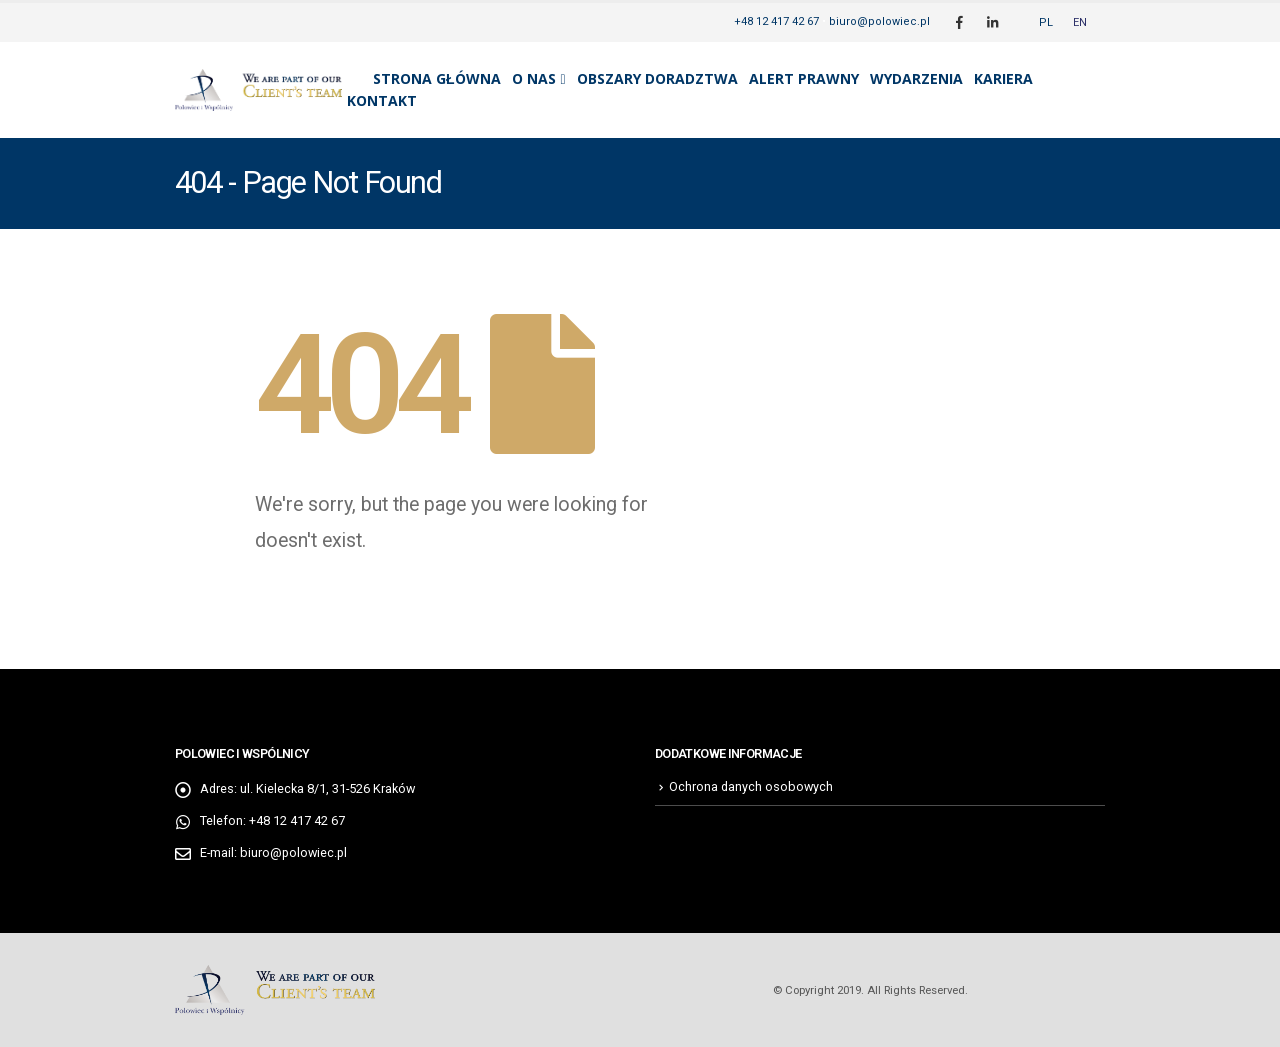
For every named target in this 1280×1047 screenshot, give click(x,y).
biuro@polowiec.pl (879, 21)
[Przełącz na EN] (1080, 22)
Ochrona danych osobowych (751, 786)
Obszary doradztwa (657, 78)
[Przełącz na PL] (1046, 22)
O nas (534, 78)
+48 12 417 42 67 (776, 21)
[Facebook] (959, 22)
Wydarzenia (916, 78)
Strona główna (437, 78)
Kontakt (382, 100)
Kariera (1003, 78)
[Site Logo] (258, 90)
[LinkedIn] (992, 22)
